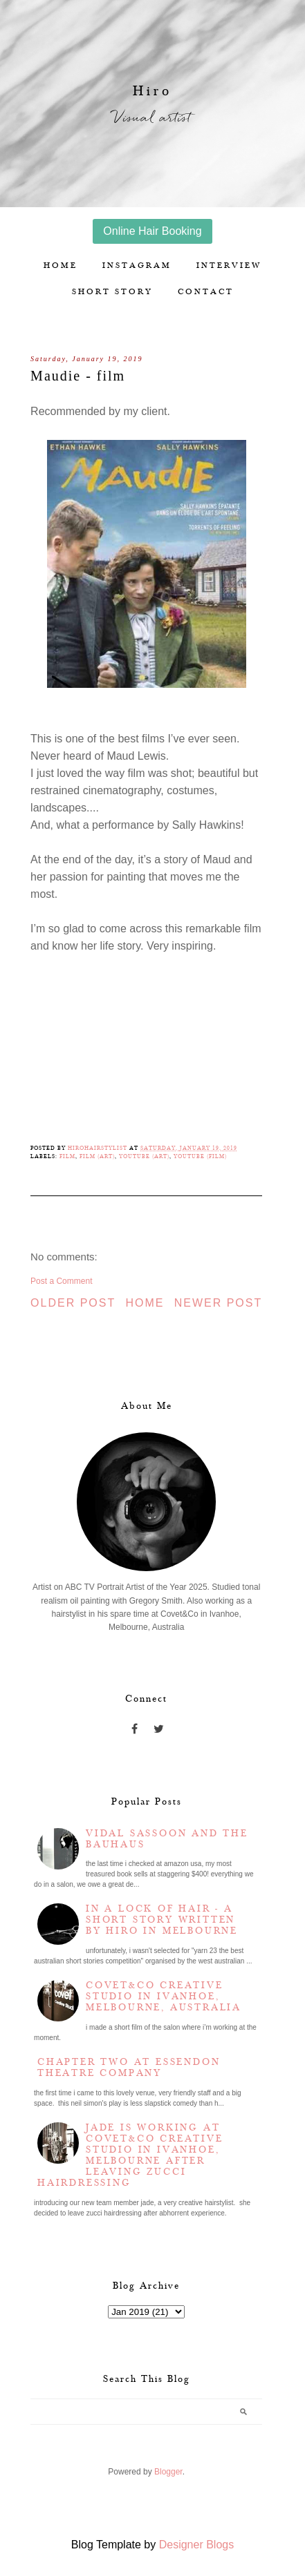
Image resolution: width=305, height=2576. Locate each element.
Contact (206, 292)
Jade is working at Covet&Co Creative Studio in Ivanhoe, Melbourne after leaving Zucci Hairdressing (130, 2155)
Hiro (152, 91)
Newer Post (218, 1303)
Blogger (168, 2472)
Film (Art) (97, 1156)
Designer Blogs (196, 2544)
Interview (228, 265)
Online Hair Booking (152, 231)
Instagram (137, 265)
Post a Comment (61, 1281)
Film (67, 1156)
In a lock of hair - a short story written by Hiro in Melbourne (162, 1919)
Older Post (72, 1303)
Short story (112, 292)
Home (60, 265)
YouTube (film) (200, 1156)
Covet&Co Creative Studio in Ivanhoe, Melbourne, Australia (163, 1996)
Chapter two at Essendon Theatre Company (128, 2068)
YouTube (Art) (144, 1156)
